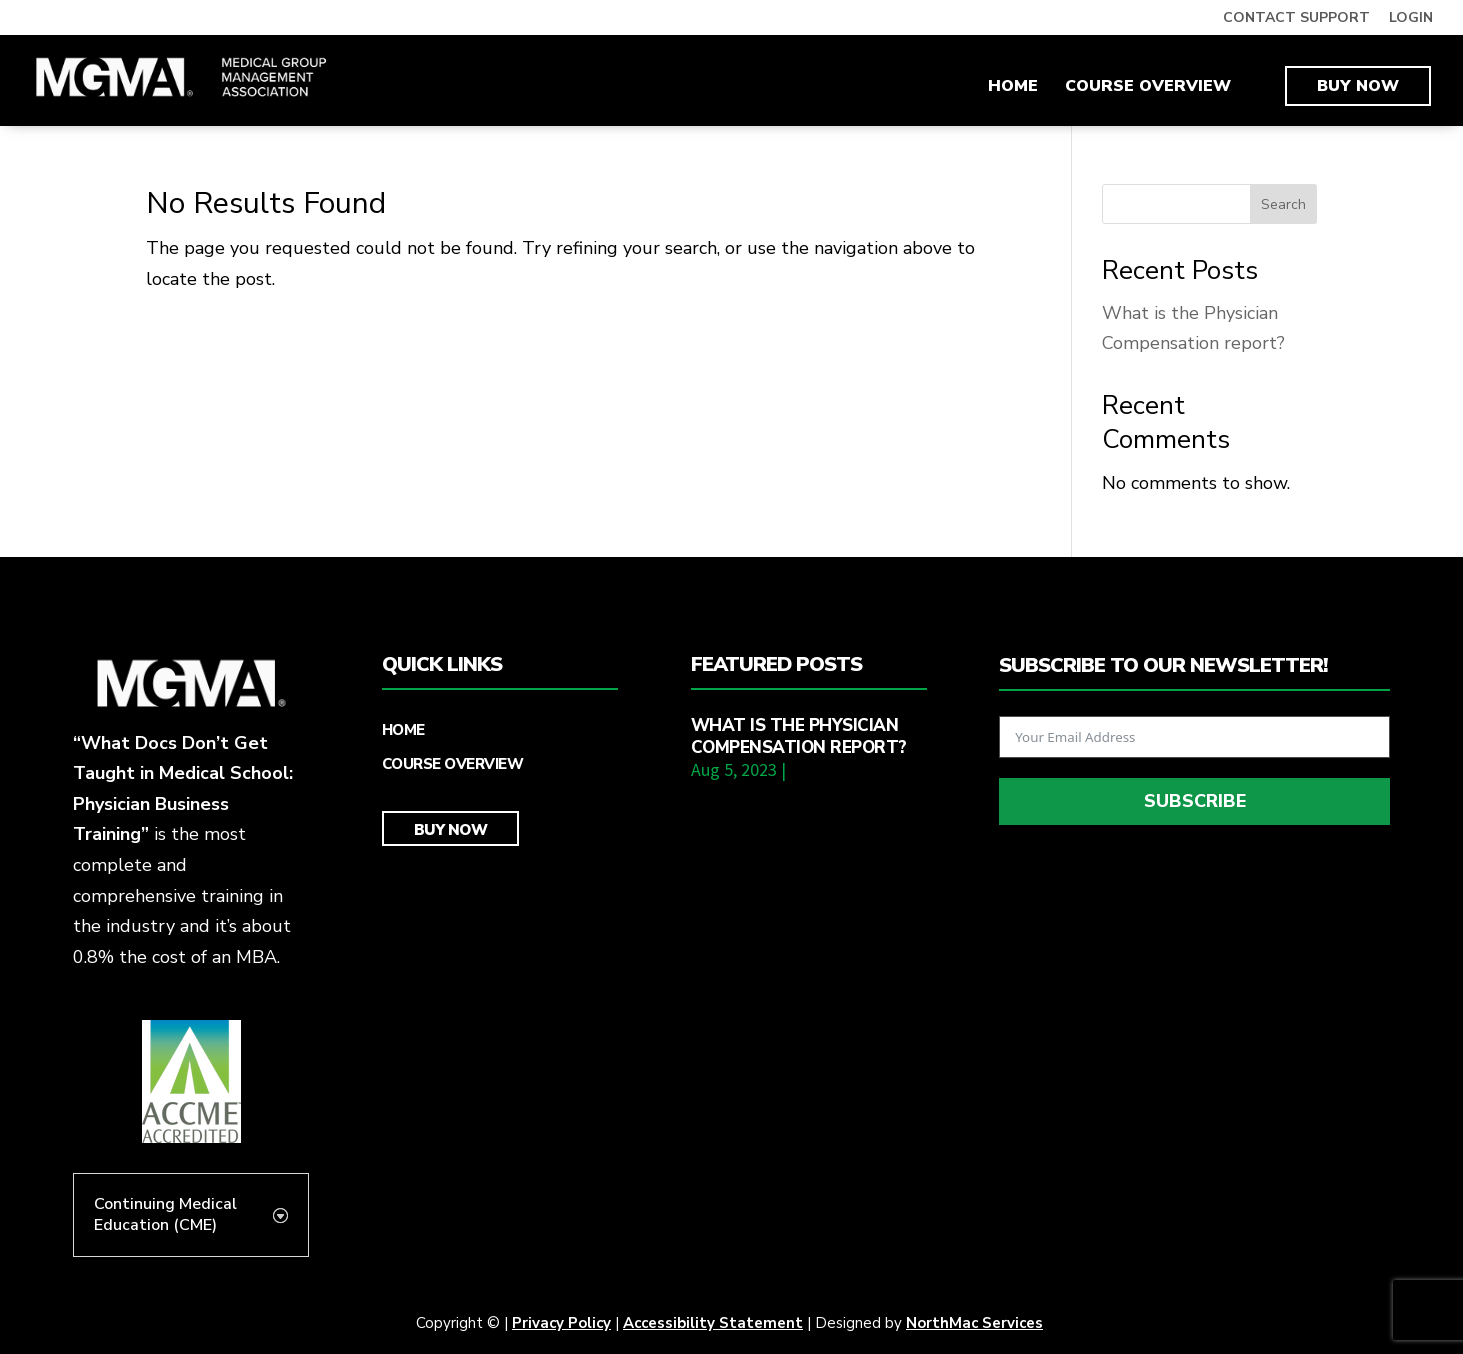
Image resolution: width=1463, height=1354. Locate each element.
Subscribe (1195, 801)
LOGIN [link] (1411, 19)
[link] (182, 79)
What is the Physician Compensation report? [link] (799, 736)
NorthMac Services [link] (974, 1323)
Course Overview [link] (1148, 88)
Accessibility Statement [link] (713, 1323)
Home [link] (1013, 88)
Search (1283, 204)
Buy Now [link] (1358, 86)
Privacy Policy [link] (561, 1323)
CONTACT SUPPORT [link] (1296, 19)
